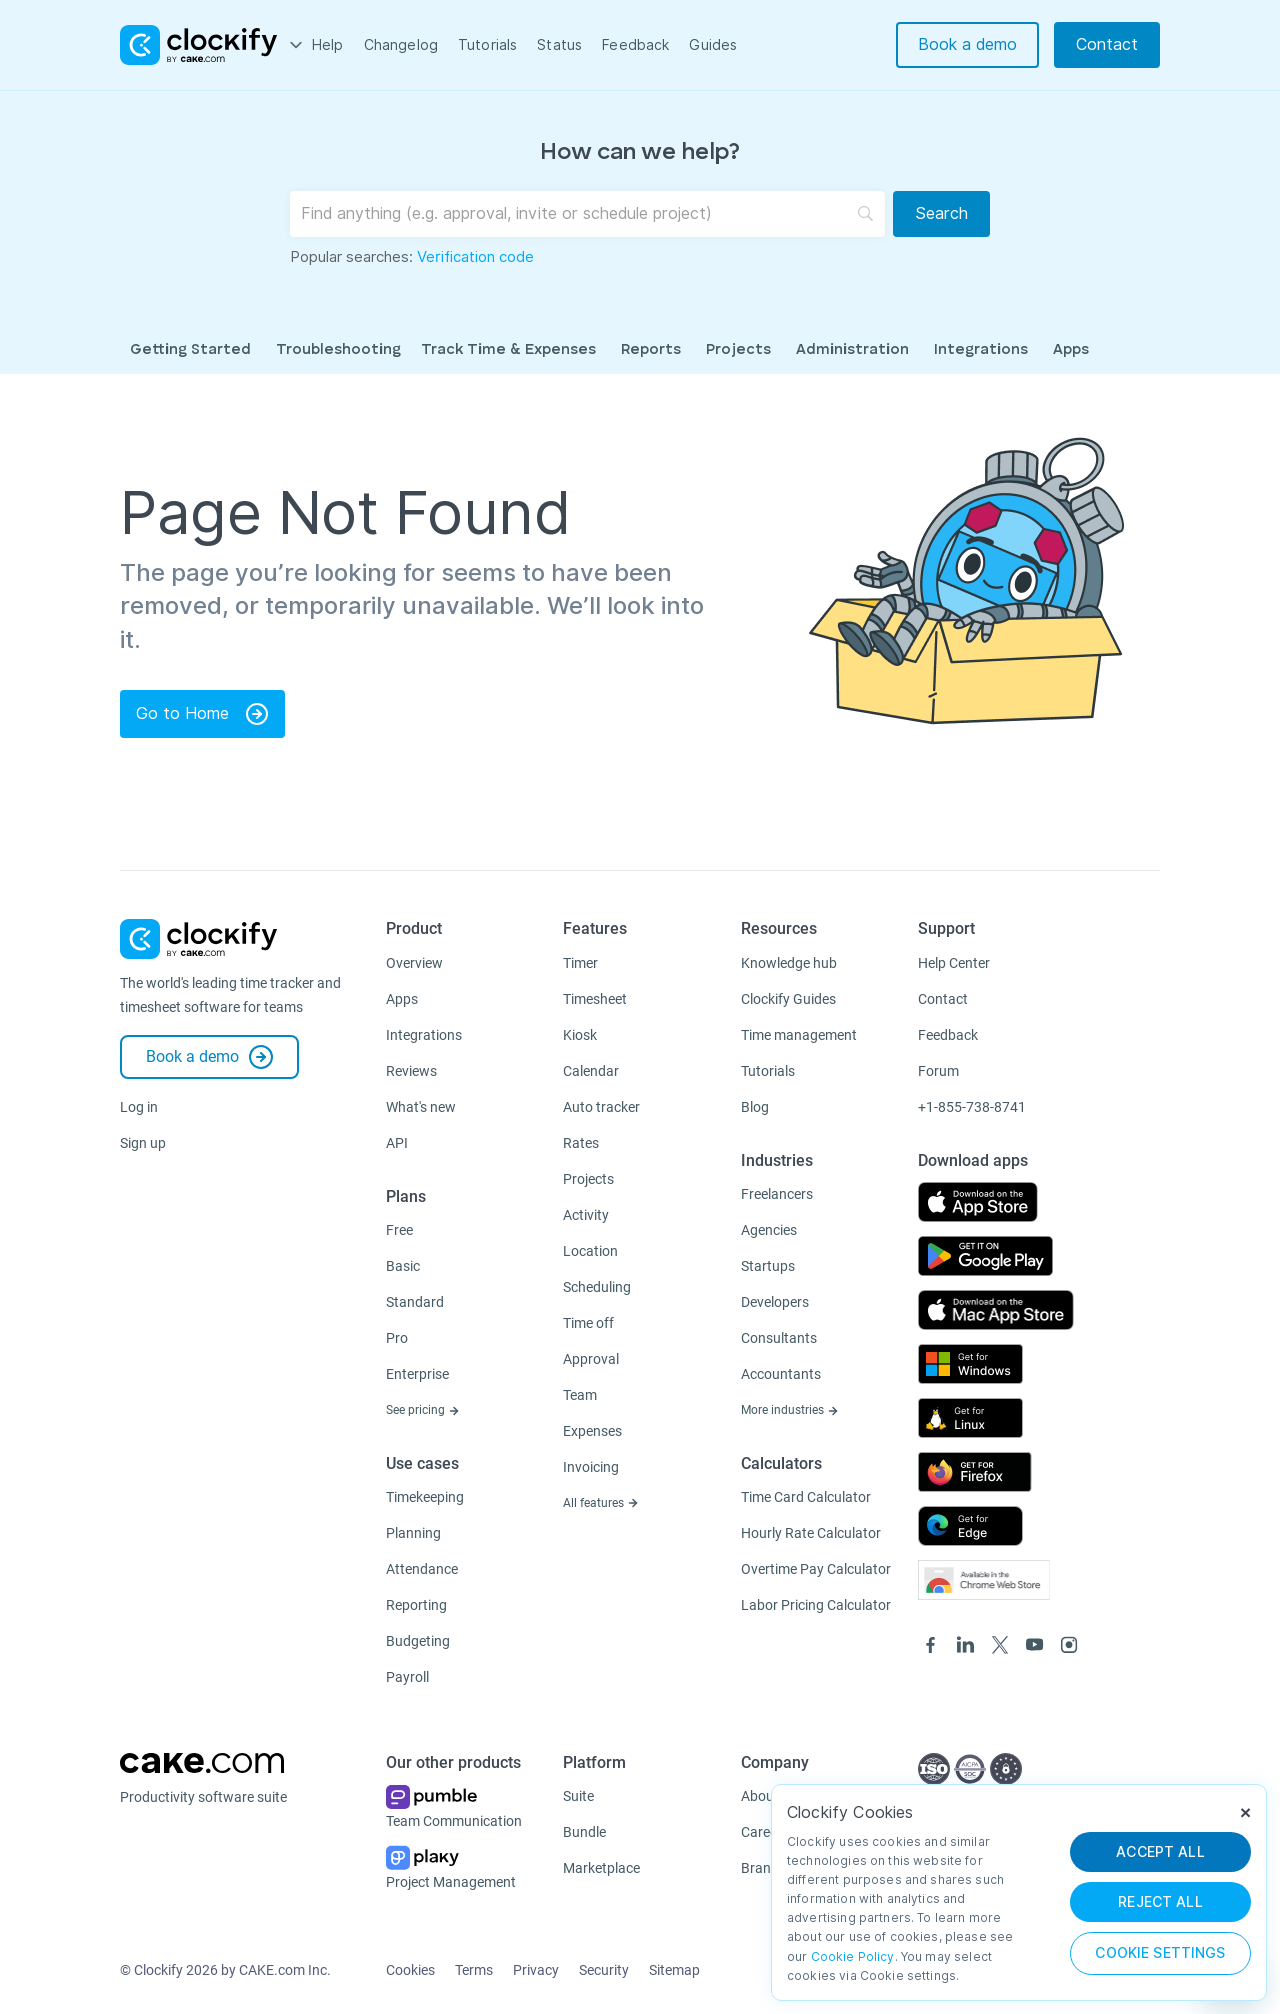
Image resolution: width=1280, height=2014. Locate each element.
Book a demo (967, 44)
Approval (591, 1359)
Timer (580, 963)
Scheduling (597, 1287)
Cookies (410, 1970)
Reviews (411, 1071)
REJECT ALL (1160, 1902)
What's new (421, 1107)
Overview (414, 963)
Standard (415, 1302)
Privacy (536, 1970)
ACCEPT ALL (1160, 1852)
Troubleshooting (338, 350)
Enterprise (417, 1374)
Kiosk (580, 1035)
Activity (586, 1215)
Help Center (954, 963)
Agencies (769, 1230)
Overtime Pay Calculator (816, 1569)
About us (769, 1796)
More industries (790, 1410)
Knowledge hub (789, 963)
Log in (139, 1107)
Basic (403, 1266)
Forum (938, 1071)
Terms (474, 1970)
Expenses (592, 1431)
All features (601, 1503)
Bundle (584, 1832)
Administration (852, 350)
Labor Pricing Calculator (816, 1605)
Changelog (401, 45)
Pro (397, 1338)
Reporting (416, 1605)
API (397, 1143)
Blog (755, 1107)
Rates (581, 1143)
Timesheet (595, 999)
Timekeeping (425, 1497)
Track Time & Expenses (508, 350)
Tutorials (487, 45)
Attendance (422, 1569)
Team (580, 1395)
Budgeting (418, 1641)
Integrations (981, 350)
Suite (578, 1796)
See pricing (423, 1410)
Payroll (407, 1677)
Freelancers (777, 1194)
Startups (768, 1266)
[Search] (941, 214)
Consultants (779, 1338)
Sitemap (674, 1970)
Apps (1071, 350)
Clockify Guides (788, 999)
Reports (651, 350)
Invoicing (591, 1467)
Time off (588, 1323)
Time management (799, 1035)
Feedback (635, 45)
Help (328, 45)
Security (604, 1970)
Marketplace (601, 1868)
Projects (738, 350)
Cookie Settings (1160, 1953)
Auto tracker (601, 1107)
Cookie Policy (853, 1956)
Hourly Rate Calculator (811, 1533)
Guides (713, 45)
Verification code (475, 257)
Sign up (143, 1143)
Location (590, 1251)
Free (399, 1230)
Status (559, 45)
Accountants (781, 1374)
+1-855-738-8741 (972, 1107)
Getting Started (190, 350)
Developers (775, 1302)
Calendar (591, 1071)
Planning (413, 1533)
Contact (1107, 44)
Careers (765, 1832)
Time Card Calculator (806, 1497)
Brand (760, 1868)
